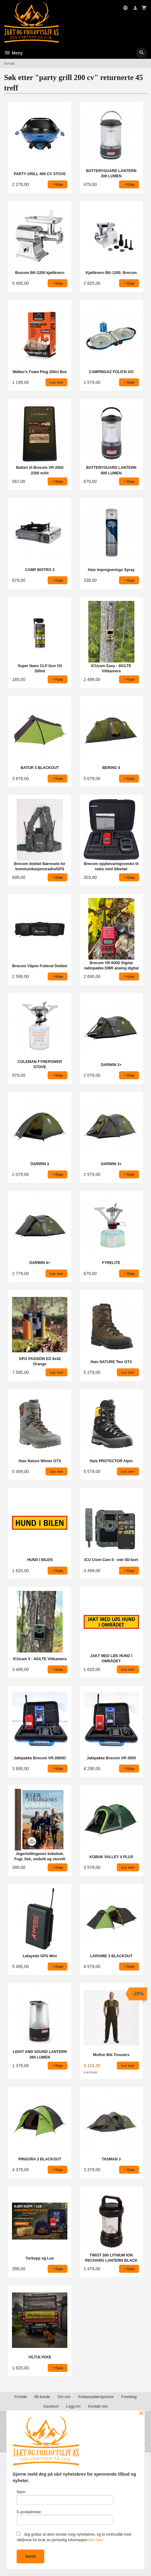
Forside (9, 63)
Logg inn (73, 2406)
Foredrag (129, 2397)
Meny (13, 52)
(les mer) (96, 2540)
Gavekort (51, 2406)
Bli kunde (42, 2397)
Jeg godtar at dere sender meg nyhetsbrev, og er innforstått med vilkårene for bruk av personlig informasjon (74, 2537)
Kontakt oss (98, 2406)
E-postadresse (65, 2517)
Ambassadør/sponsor (96, 2397)
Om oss (64, 2397)
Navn (65, 2497)
